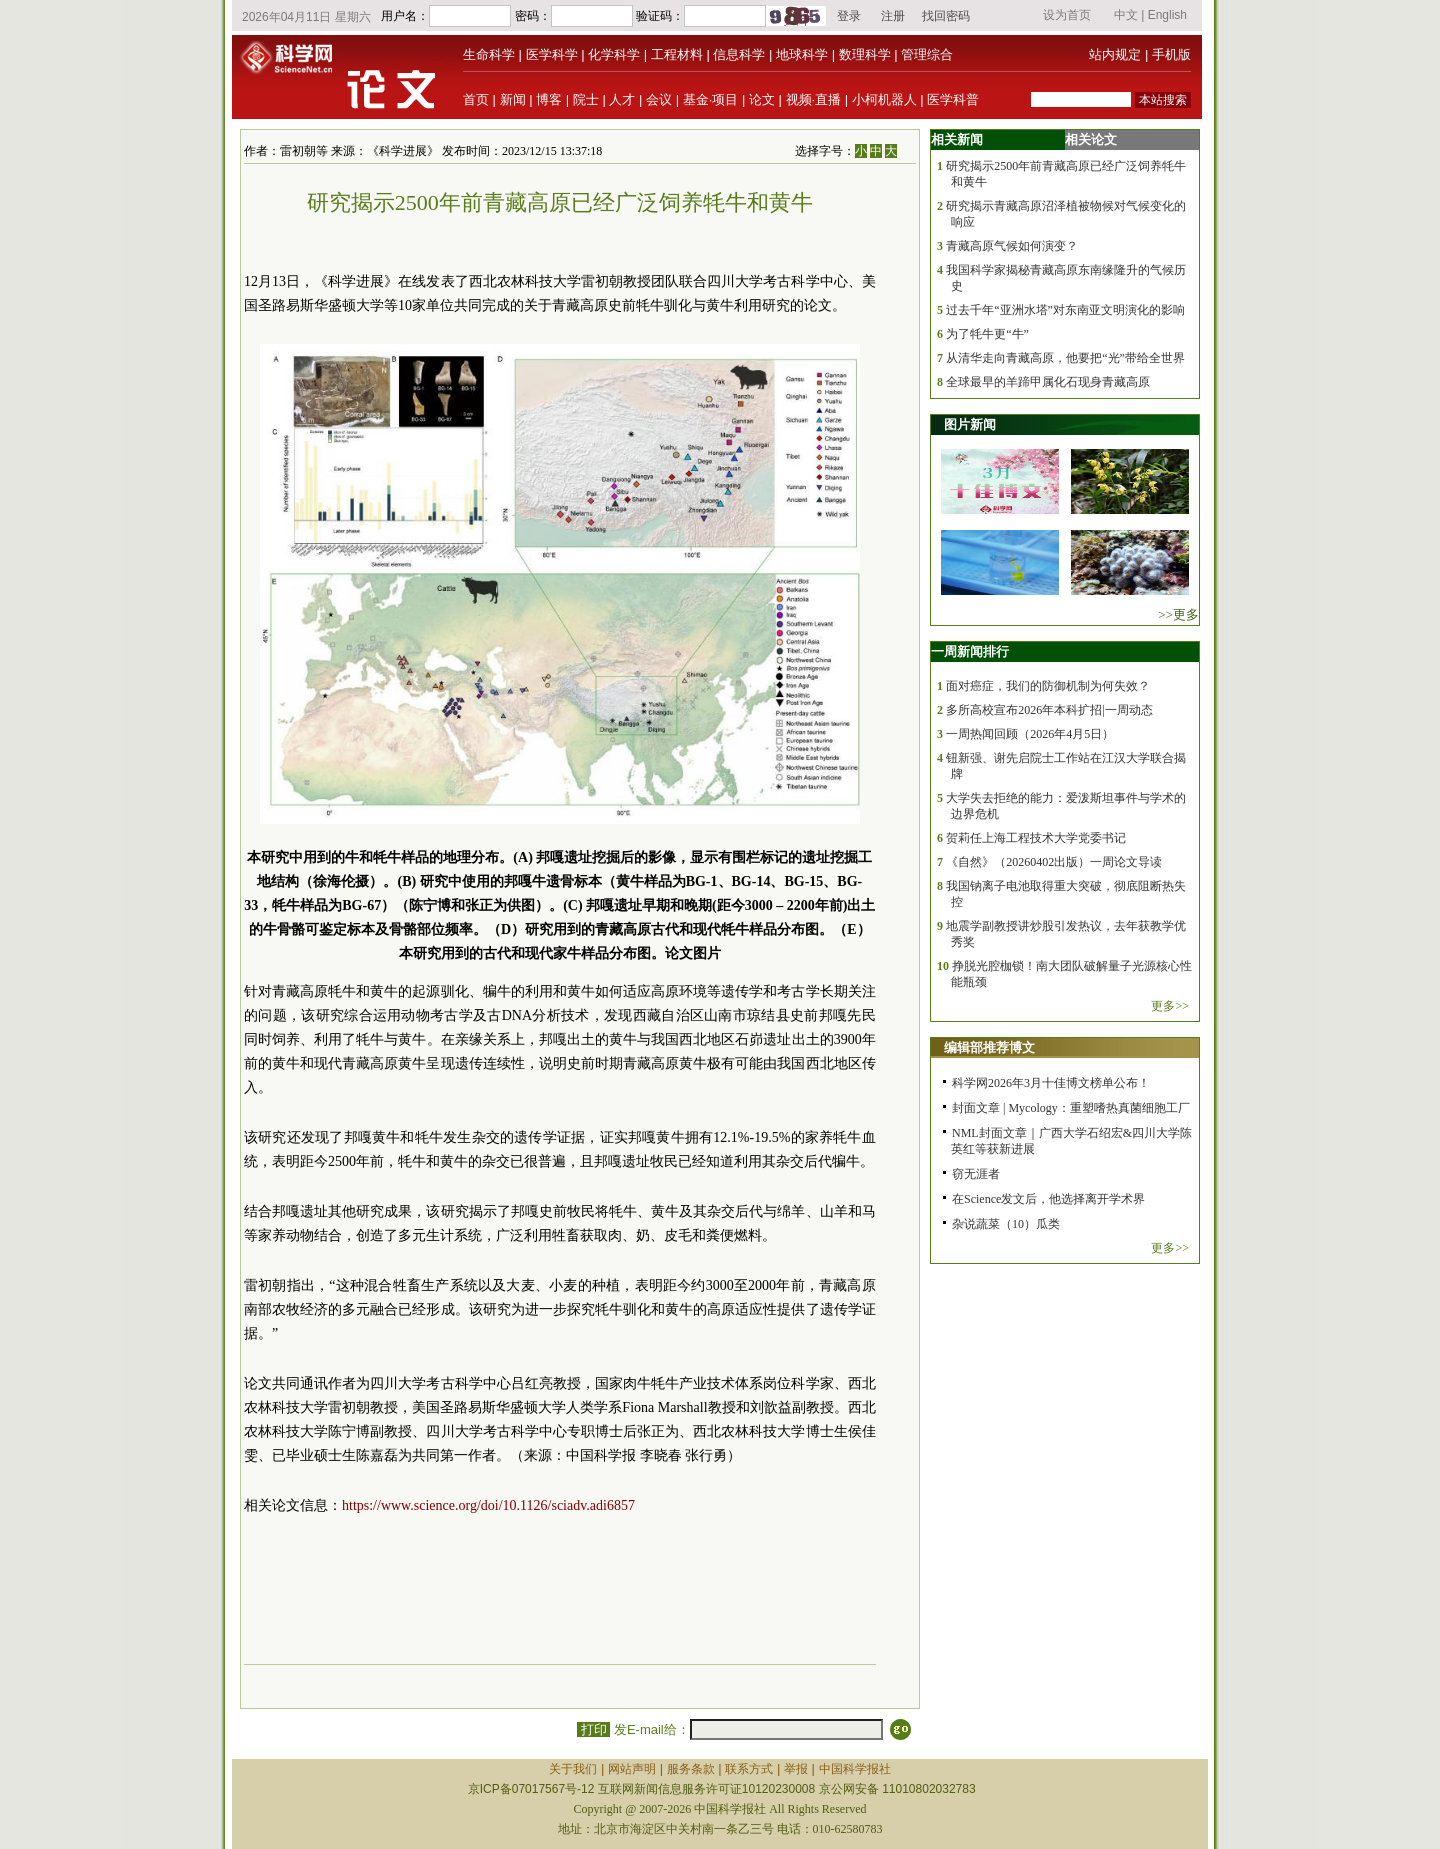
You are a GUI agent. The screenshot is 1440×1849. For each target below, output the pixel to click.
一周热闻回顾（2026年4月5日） (1030, 734)
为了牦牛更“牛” (987, 334)
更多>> (1170, 1006)
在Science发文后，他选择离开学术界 (1048, 1199)
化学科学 (614, 54)
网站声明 (632, 1769)
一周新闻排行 (970, 651)
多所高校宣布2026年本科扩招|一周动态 (1049, 710)
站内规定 (1115, 54)
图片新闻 (970, 424)
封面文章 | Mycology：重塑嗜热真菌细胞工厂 (1071, 1108)
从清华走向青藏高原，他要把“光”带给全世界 (1065, 358)
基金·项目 (711, 99)
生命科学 (489, 54)
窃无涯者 (976, 1174)
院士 (586, 99)
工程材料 (677, 54)
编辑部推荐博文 (989, 1047)
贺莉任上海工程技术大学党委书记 (1036, 838)
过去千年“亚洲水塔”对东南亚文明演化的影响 (1065, 310)
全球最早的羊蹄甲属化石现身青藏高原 (1048, 382)
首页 (476, 99)
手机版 (1171, 54)
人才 (622, 99)
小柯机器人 (884, 99)
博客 (549, 99)
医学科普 (953, 99)
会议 (659, 99)
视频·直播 (814, 99)
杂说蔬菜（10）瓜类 (1006, 1224)
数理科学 (865, 54)
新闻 (513, 99)
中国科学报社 (855, 1769)
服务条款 (691, 1769)
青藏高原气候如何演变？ (1012, 246)
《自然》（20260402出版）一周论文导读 (1054, 862)
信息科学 (739, 54)
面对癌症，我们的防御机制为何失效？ (1048, 686)
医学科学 (552, 54)
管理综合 (927, 54)
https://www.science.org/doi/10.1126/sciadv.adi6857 (488, 1505)
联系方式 (749, 1769)
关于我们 (573, 1769)
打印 (593, 1729)
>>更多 (1178, 614)
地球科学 (802, 54)
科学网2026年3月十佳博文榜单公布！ (1051, 1083)
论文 (762, 99)
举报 (796, 1769)
